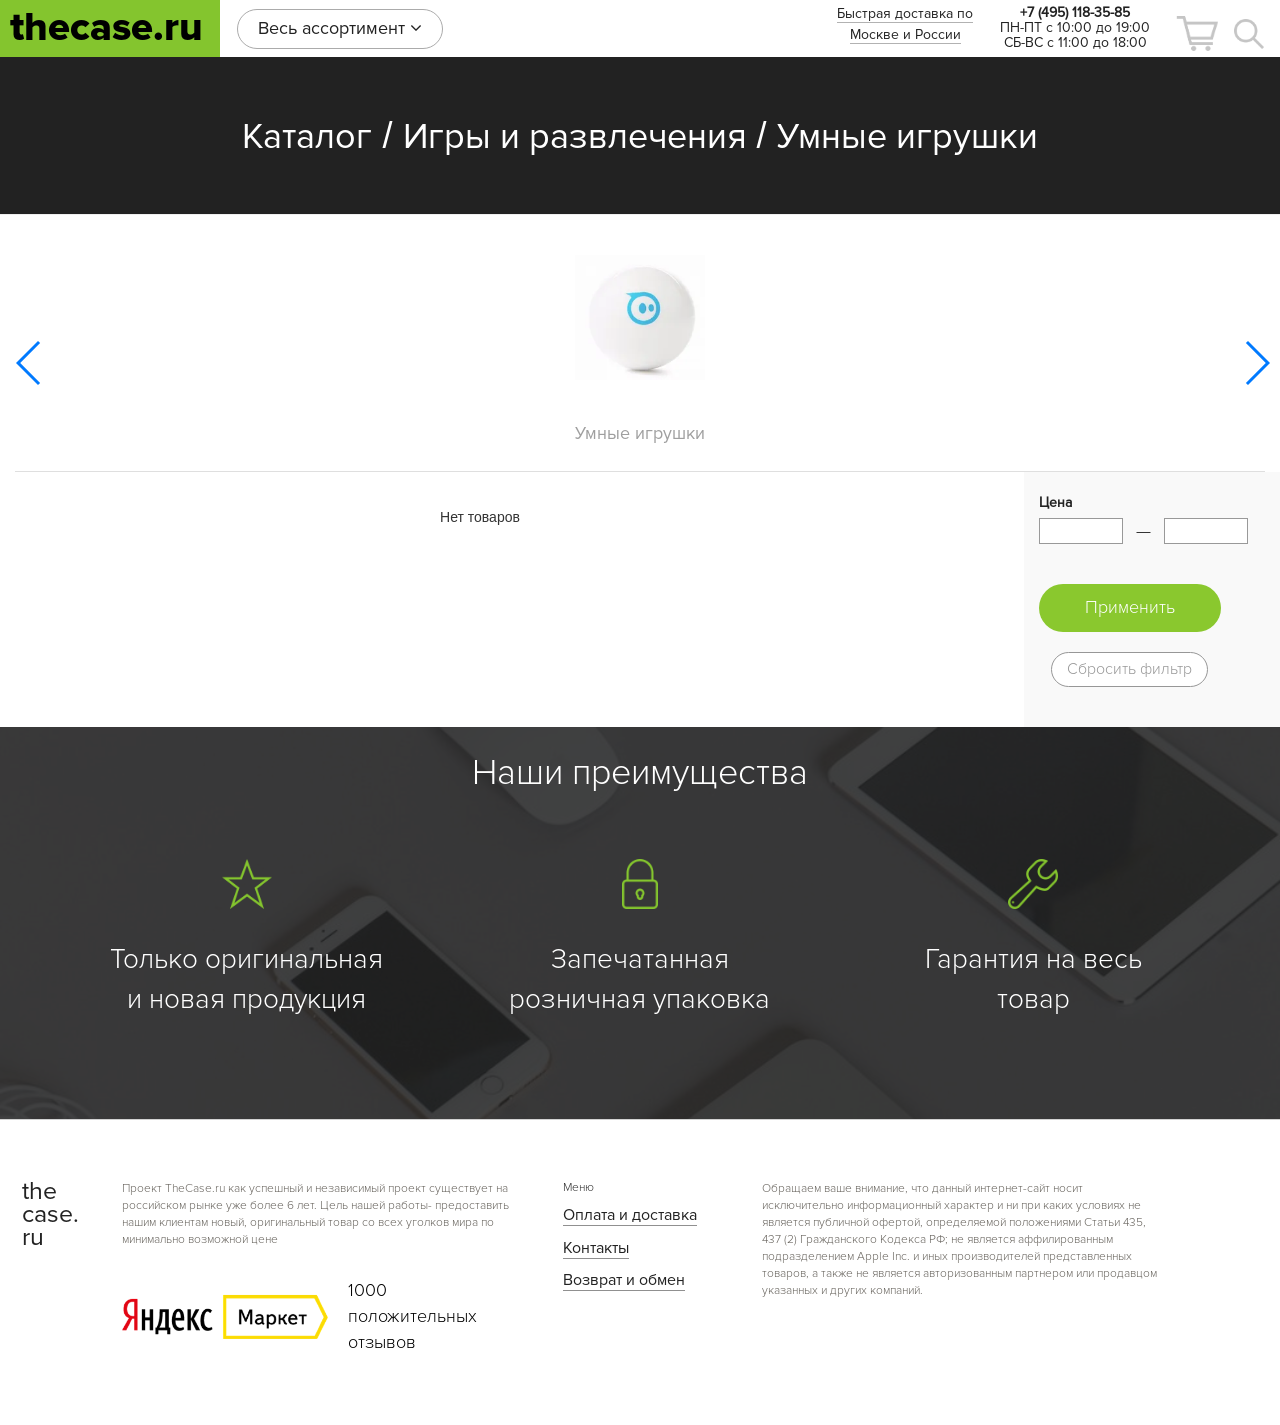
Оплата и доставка (630, 1215)
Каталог (307, 137)
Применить (1130, 607)
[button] (1197, 33)
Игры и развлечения (575, 137)
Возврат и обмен (624, 1280)
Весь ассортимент (340, 28)
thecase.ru (106, 27)
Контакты (596, 1248)
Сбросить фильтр (1129, 669)
